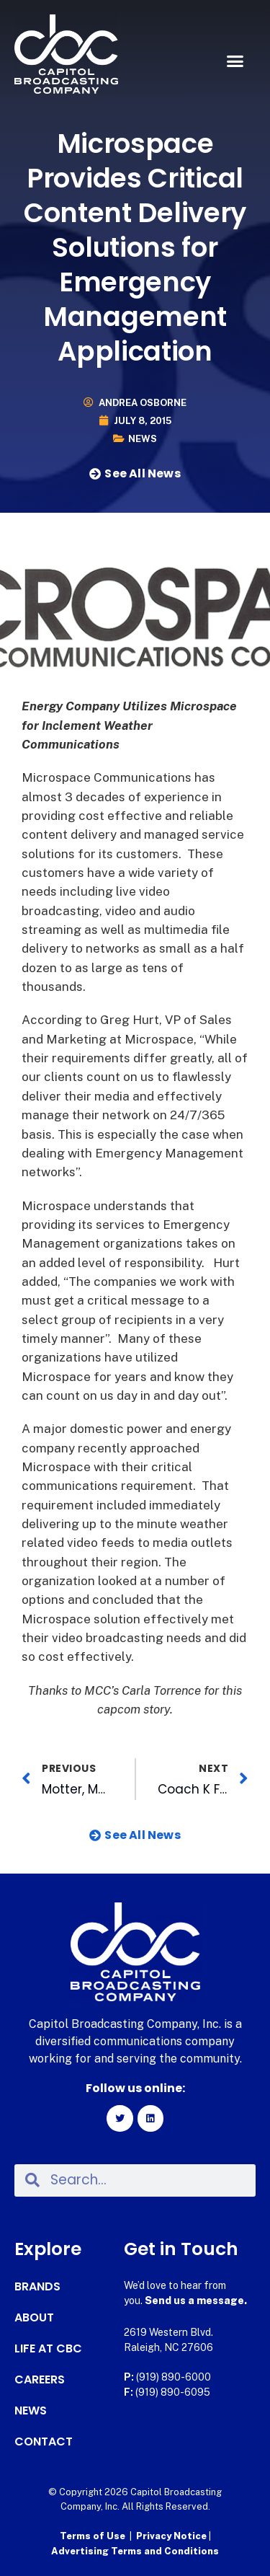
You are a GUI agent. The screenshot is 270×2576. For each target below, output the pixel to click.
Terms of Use (92, 2536)
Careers (39, 2380)
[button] (235, 61)
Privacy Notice (172, 2536)
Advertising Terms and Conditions (135, 2551)
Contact (43, 2442)
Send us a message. (196, 2300)
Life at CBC (48, 2349)
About (34, 2318)
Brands (37, 2287)
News (142, 438)
